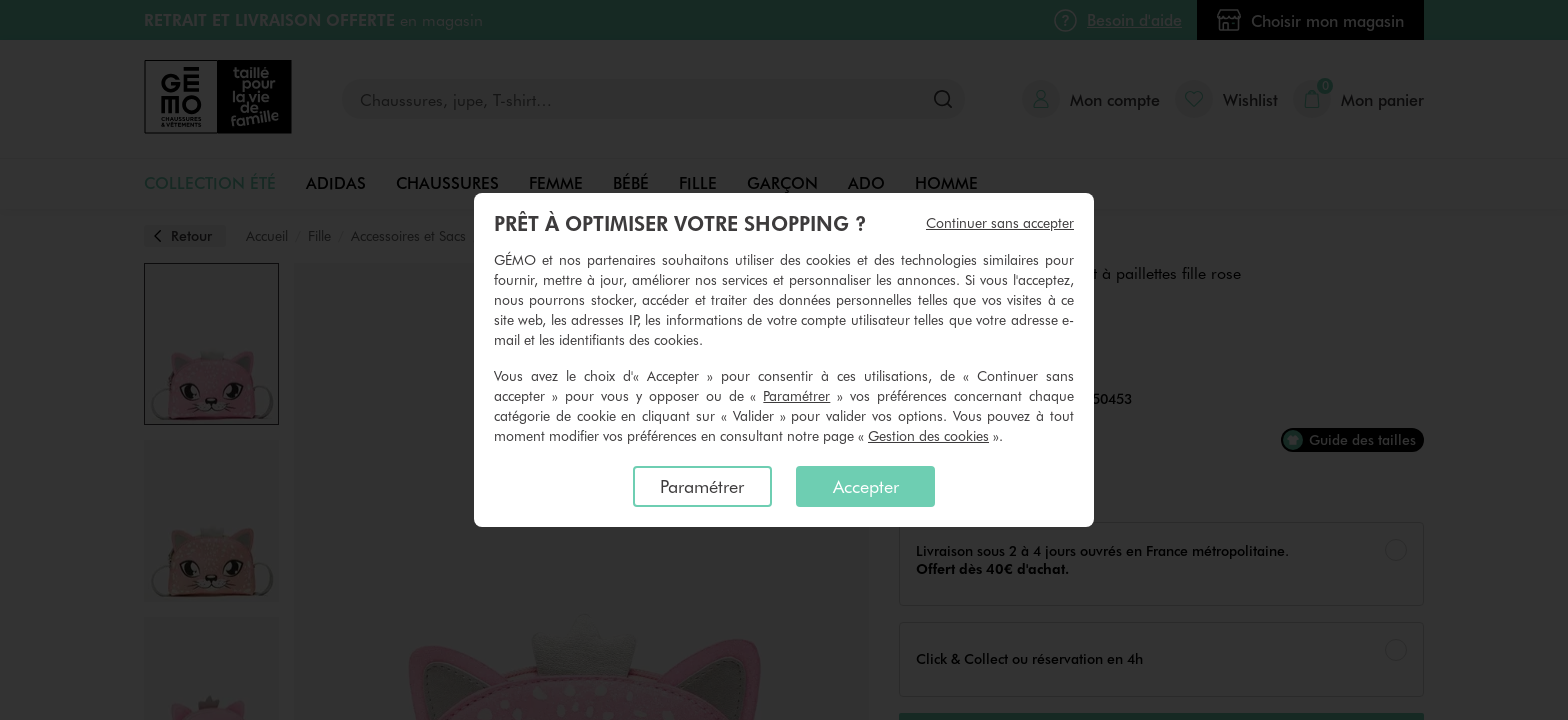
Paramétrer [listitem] (702, 486)
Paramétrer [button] (796, 395)
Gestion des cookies (928, 435)
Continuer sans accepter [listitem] (1000, 222)
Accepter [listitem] (866, 486)
